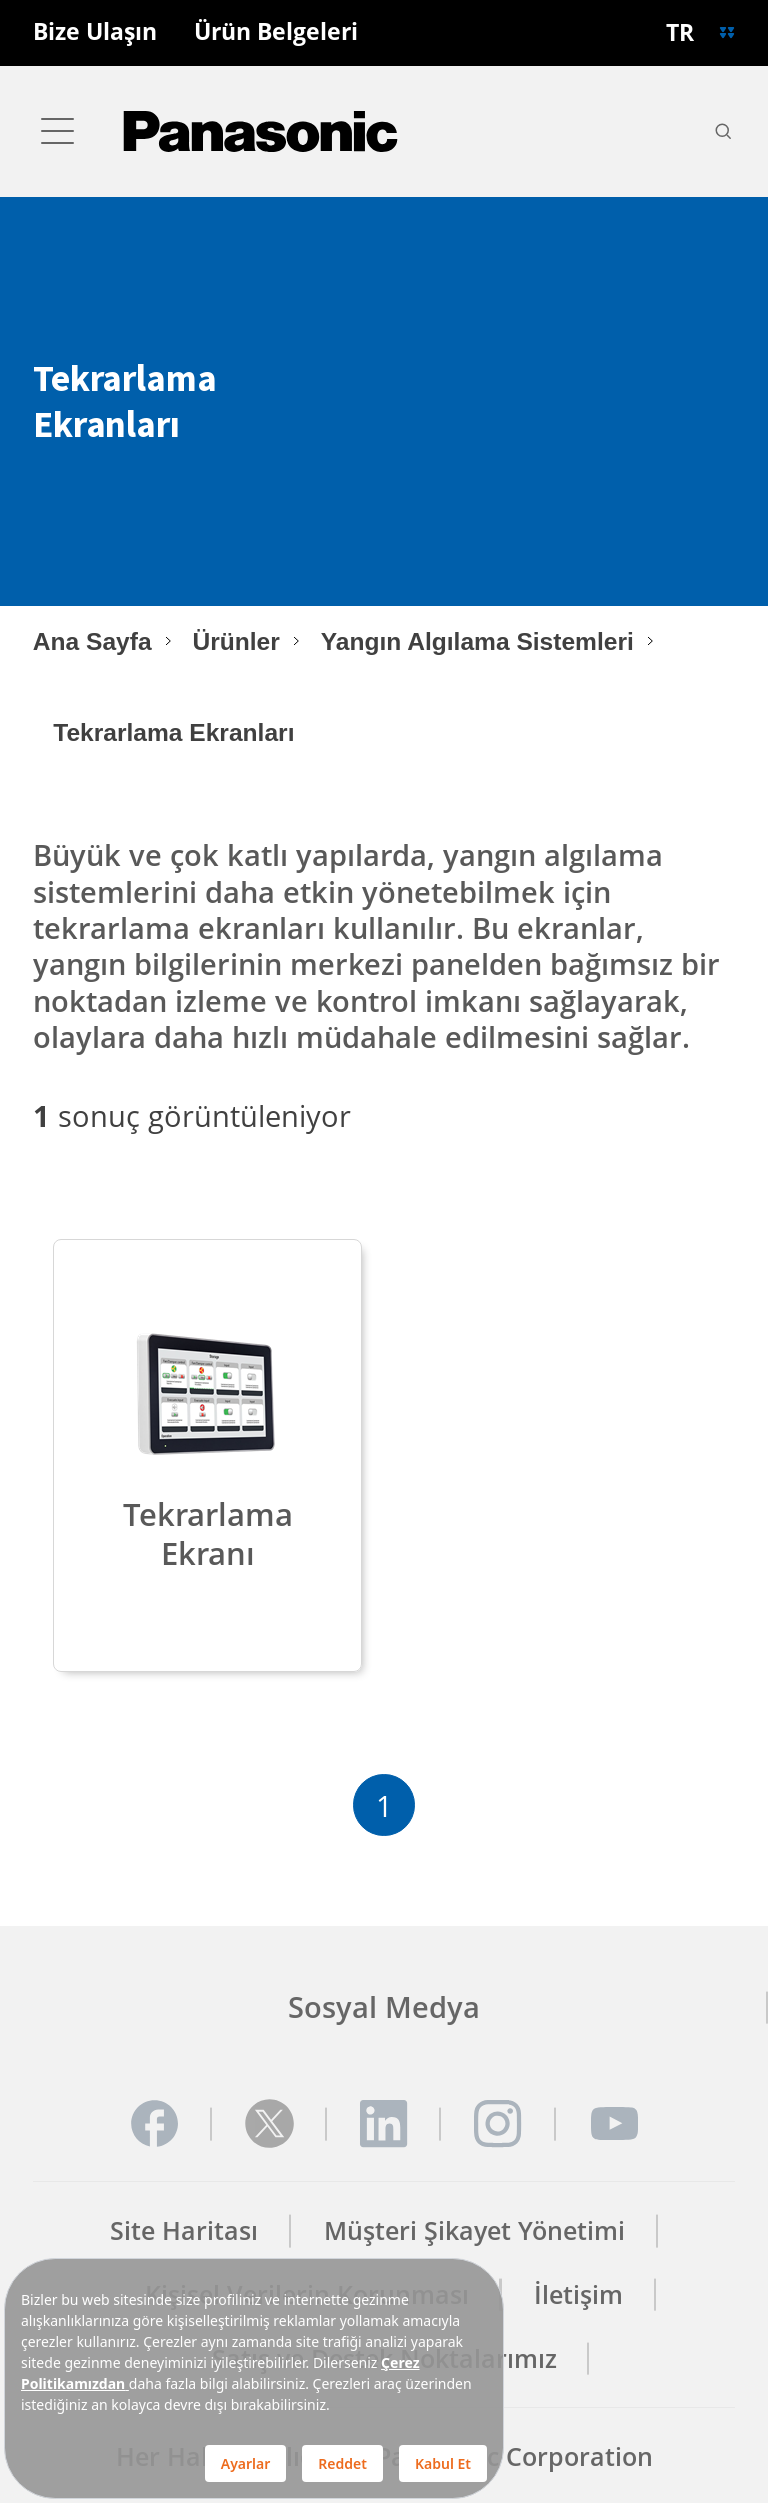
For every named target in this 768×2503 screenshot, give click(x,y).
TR (680, 32)
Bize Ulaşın (95, 32)
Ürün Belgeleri (276, 32)
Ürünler (235, 641)
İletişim (578, 2294)
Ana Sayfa (92, 641)
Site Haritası (184, 2230)
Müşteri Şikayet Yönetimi (474, 2230)
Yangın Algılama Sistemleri (477, 641)
